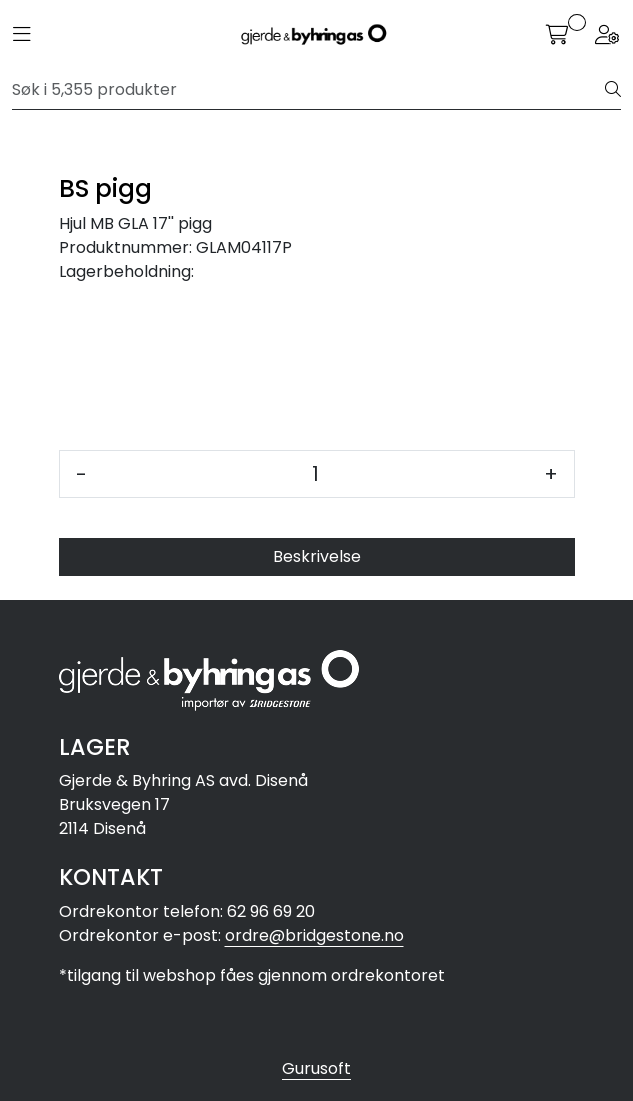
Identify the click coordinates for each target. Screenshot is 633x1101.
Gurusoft (316, 1068)
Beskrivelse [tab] (317, 556)
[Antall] (315, 474)
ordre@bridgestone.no (314, 935)
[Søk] (309, 90)
